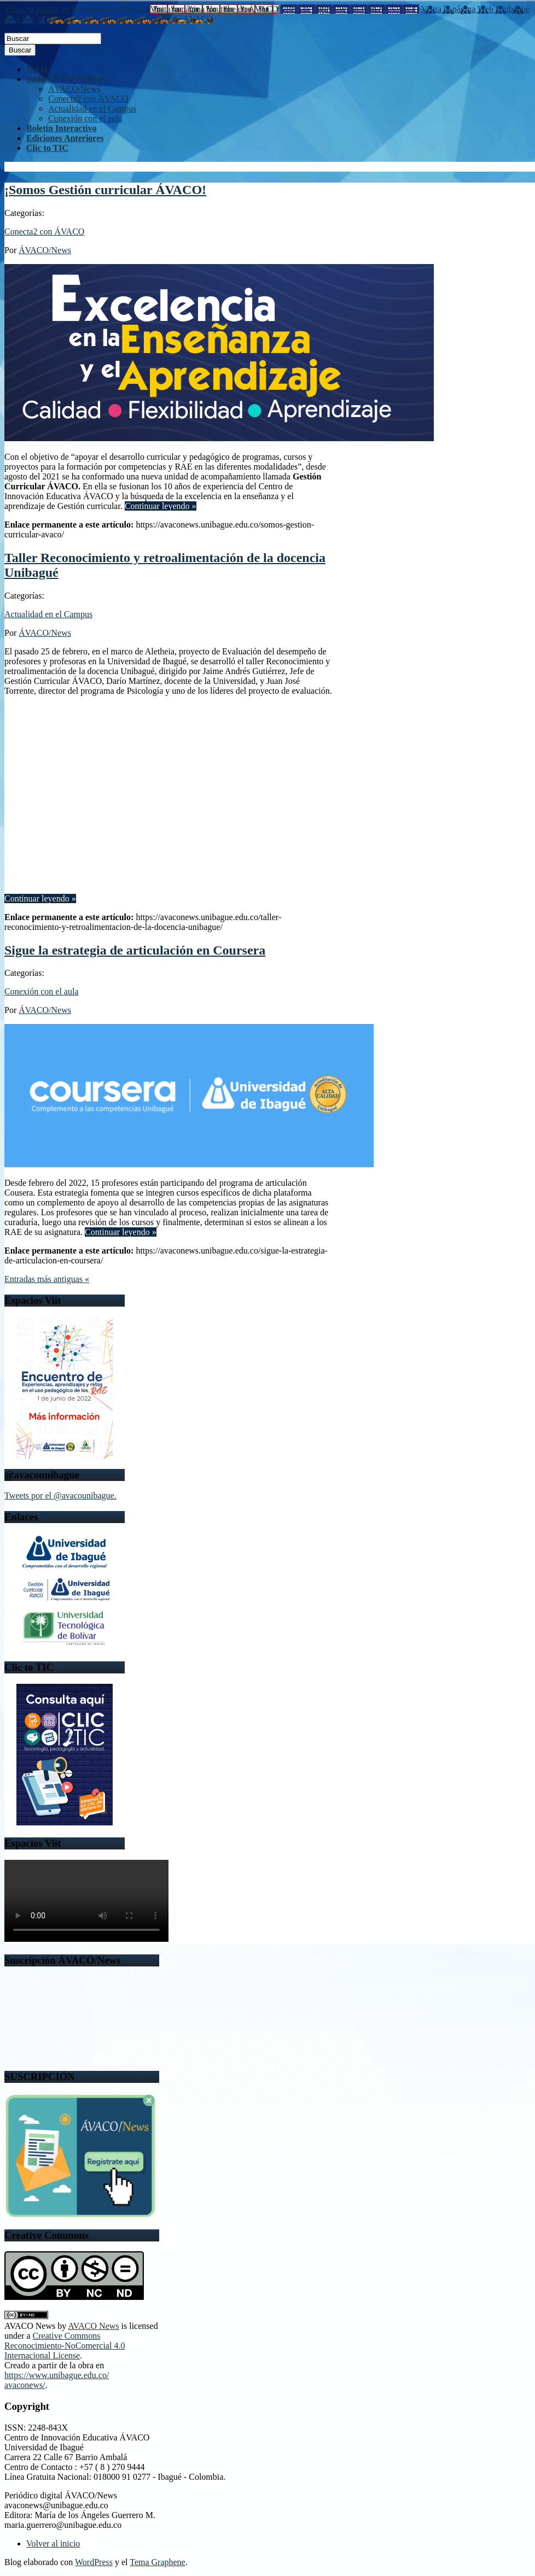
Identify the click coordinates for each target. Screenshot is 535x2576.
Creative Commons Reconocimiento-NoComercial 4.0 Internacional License (64, 2345)
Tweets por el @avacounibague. (60, 1495)
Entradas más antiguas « (46, 1279)
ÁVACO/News (74, 88)
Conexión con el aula (85, 118)
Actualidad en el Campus (92, 108)
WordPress (94, 2562)
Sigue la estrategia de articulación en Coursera (134, 950)
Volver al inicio (53, 2543)
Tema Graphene (157, 2562)
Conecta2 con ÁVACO (88, 98)
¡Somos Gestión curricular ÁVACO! (105, 190)
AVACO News (93, 2326)
